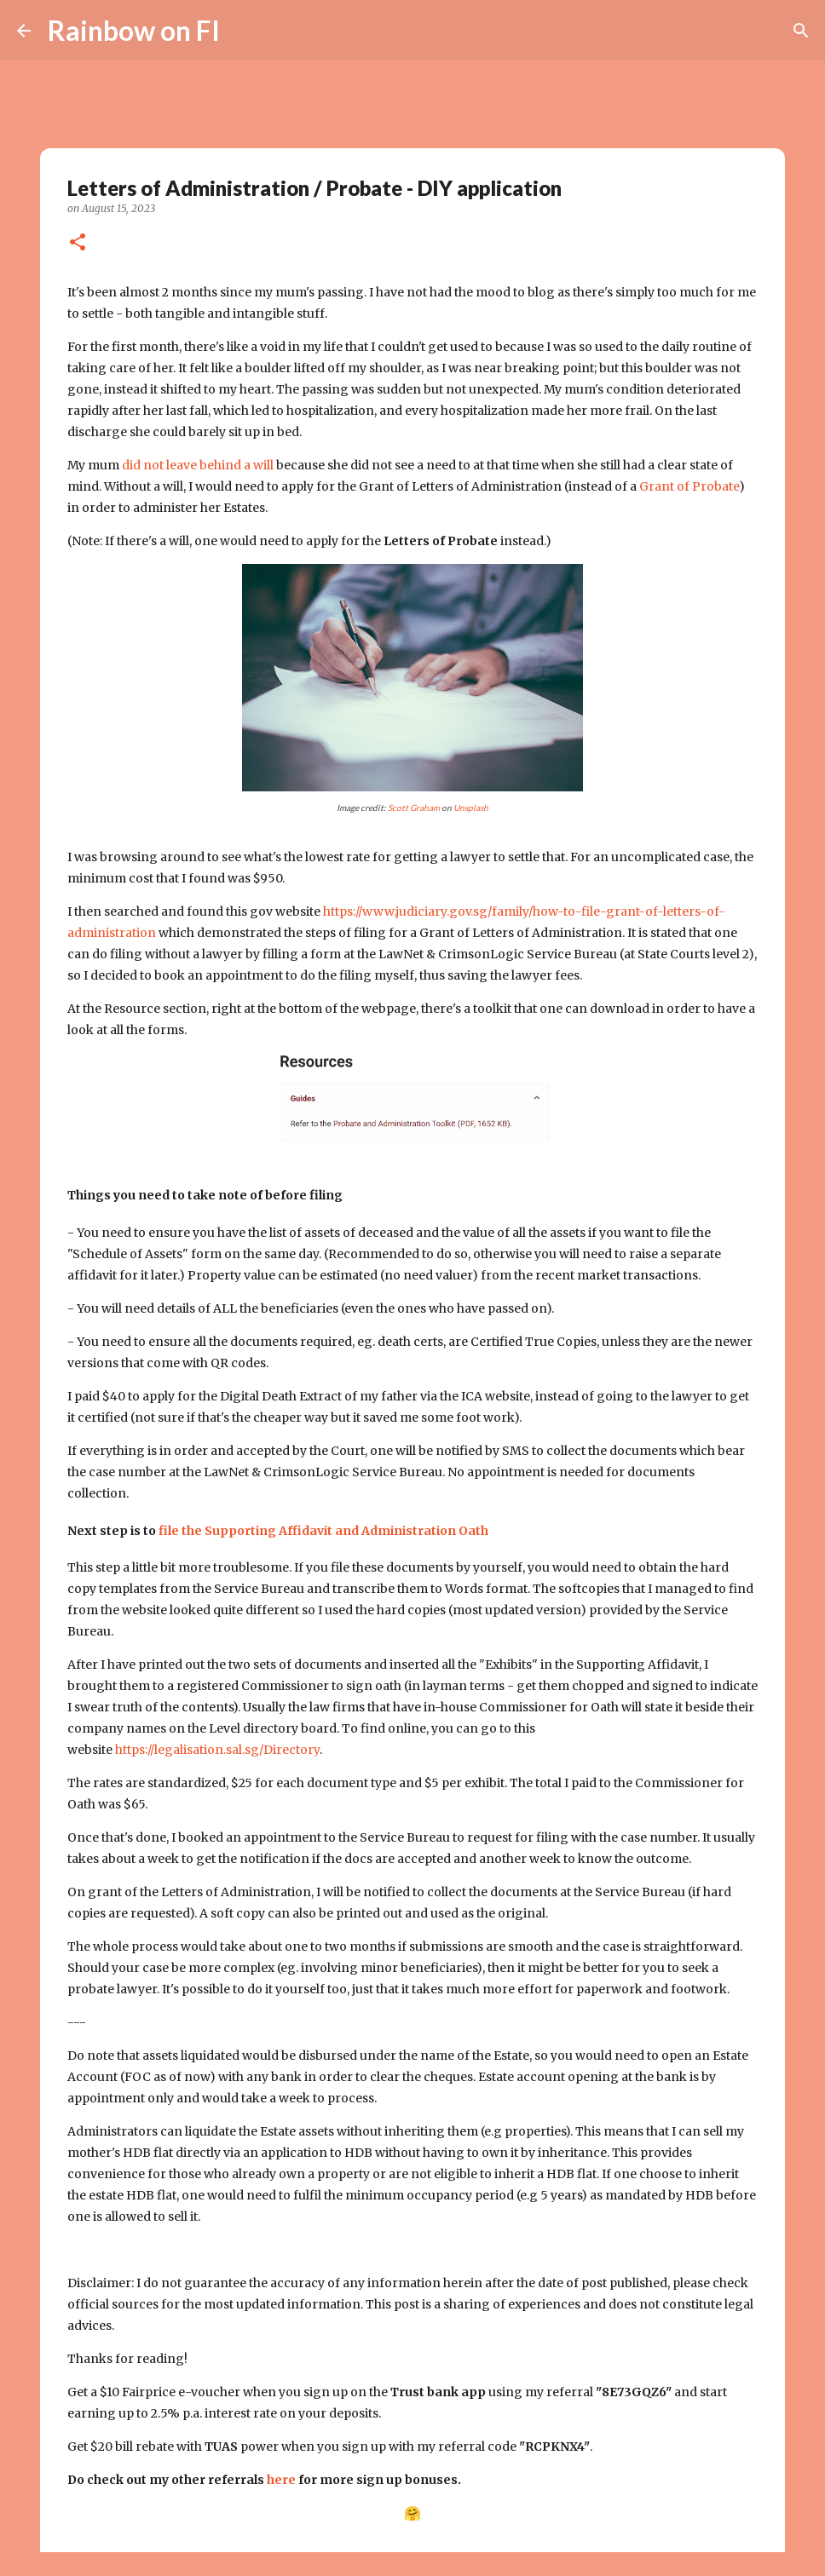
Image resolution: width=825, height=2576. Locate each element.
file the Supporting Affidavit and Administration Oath (323, 1530)
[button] (77, 243)
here (281, 2479)
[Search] (244, 30)
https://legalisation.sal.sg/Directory (217, 1749)
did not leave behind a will (198, 465)
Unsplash (470, 807)
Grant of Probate (689, 486)
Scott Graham (414, 807)
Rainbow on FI (134, 30)
